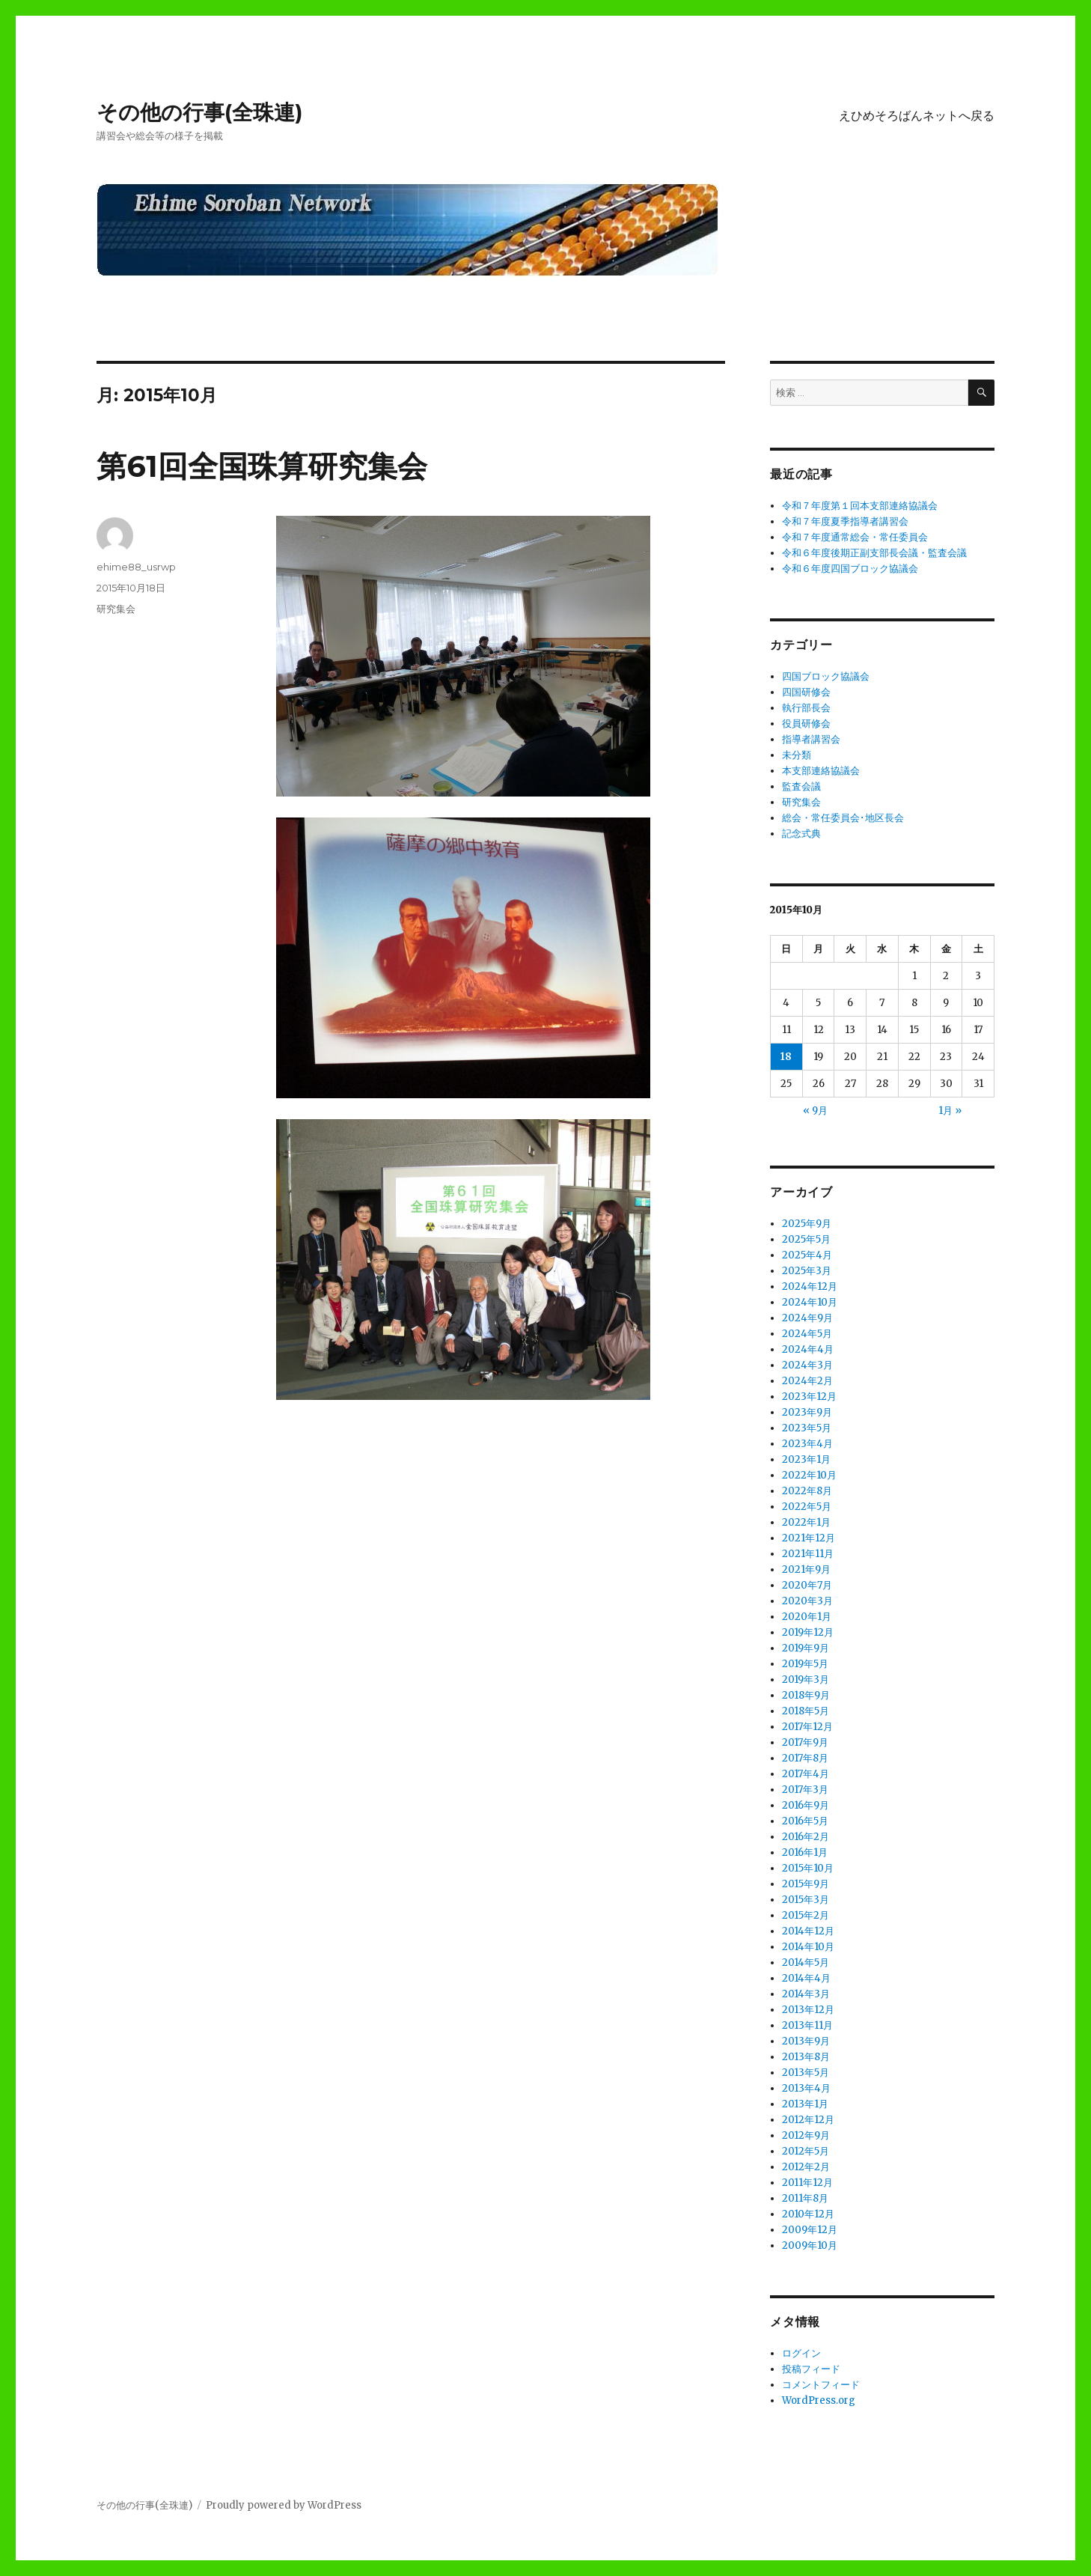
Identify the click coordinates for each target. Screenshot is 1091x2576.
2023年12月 (809, 1396)
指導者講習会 (811, 739)
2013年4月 (806, 2088)
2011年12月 (807, 2182)
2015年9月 (805, 1884)
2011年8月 (805, 2198)
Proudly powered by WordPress (283, 2505)
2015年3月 (805, 1899)
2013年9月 (806, 2041)
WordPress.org (818, 2400)
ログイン (801, 2353)
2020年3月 (807, 1601)
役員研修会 (806, 723)
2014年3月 (806, 1994)
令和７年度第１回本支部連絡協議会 (860, 505)
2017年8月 (805, 1758)
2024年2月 (807, 1380)
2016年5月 (805, 1821)
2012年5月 (805, 2151)
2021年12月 (808, 1538)
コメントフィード (821, 2384)
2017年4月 (805, 1773)
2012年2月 (806, 2167)
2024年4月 (808, 1349)
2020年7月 (807, 1585)
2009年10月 (809, 2245)
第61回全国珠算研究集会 (262, 466)
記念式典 (801, 833)
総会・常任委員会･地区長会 (843, 818)
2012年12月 (808, 2119)
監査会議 (801, 786)
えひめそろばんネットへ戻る (916, 116)
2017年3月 (805, 1789)
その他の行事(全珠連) (199, 112)
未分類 (796, 755)
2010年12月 (808, 2214)
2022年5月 (806, 1506)
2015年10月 (808, 1868)
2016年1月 (805, 1852)
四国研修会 (806, 692)
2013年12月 (808, 2009)
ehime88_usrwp (136, 567)
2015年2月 (805, 1915)
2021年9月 (806, 1569)
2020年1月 (806, 1616)
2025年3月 (806, 1270)
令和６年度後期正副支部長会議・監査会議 (874, 552)
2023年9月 (807, 1412)
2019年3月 (805, 1679)
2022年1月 (806, 1522)
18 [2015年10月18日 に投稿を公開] (786, 1056)
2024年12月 (809, 1286)
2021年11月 (808, 1553)
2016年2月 (805, 1836)
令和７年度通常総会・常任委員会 (855, 537)
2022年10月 (809, 1475)
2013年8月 (806, 2056)
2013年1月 (805, 2104)
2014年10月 (808, 1946)
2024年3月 (807, 1365)
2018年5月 (805, 1711)
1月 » (950, 1110)
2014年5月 (805, 1962)
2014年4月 (806, 1978)
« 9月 (815, 1110)
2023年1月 (806, 1459)
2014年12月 (808, 1931)
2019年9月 (805, 1648)
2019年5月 (805, 1663)
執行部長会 (806, 707)
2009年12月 (809, 2229)
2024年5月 (807, 1333)
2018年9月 (806, 1695)
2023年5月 (806, 1428)
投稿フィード (811, 2369)
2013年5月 (805, 2072)
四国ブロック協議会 (826, 676)
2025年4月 (807, 1255)
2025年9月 (806, 1223)
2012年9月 (806, 2135)
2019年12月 (808, 1632)
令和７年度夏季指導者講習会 (845, 521)
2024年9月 (807, 1318)
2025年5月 (806, 1239)
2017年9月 (805, 1742)
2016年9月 (805, 1805)
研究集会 (116, 609)
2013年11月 (807, 2025)
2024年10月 (809, 1302)
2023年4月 (807, 1443)
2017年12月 (807, 1726)
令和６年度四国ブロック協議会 (850, 568)
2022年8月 (807, 1491)
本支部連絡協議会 (821, 770)
